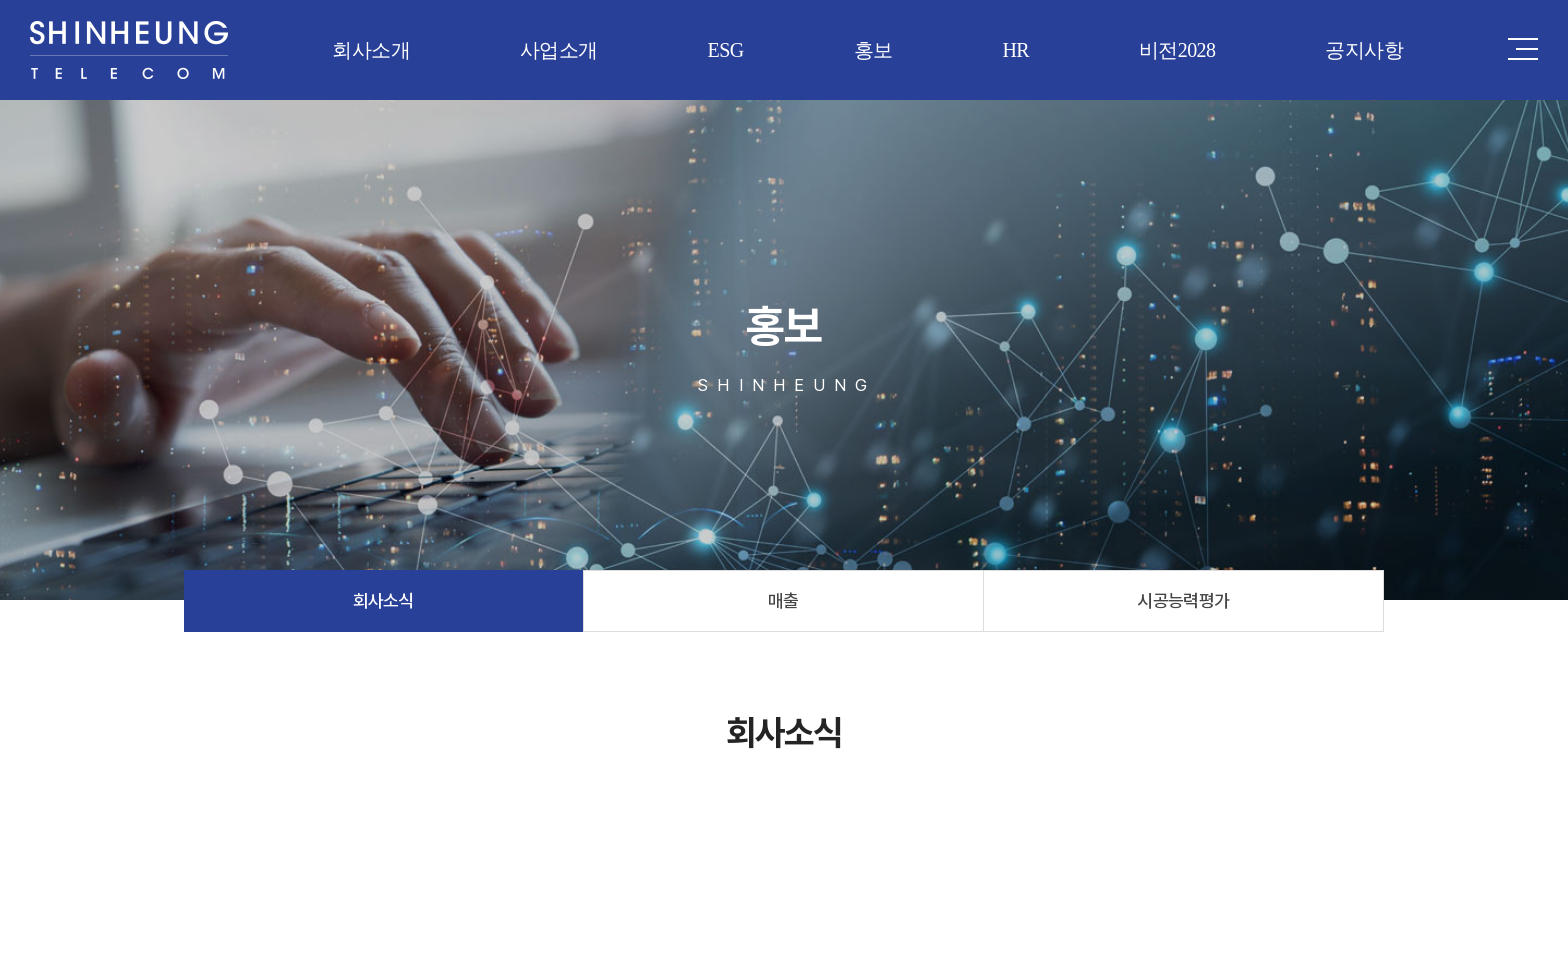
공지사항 (1364, 50)
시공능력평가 (1183, 600)
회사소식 (384, 600)
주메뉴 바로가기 (0, 0)
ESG (726, 50)
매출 (783, 600)
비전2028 (1177, 50)
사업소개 (559, 50)
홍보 (873, 50)
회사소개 (371, 50)
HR (1015, 50)
